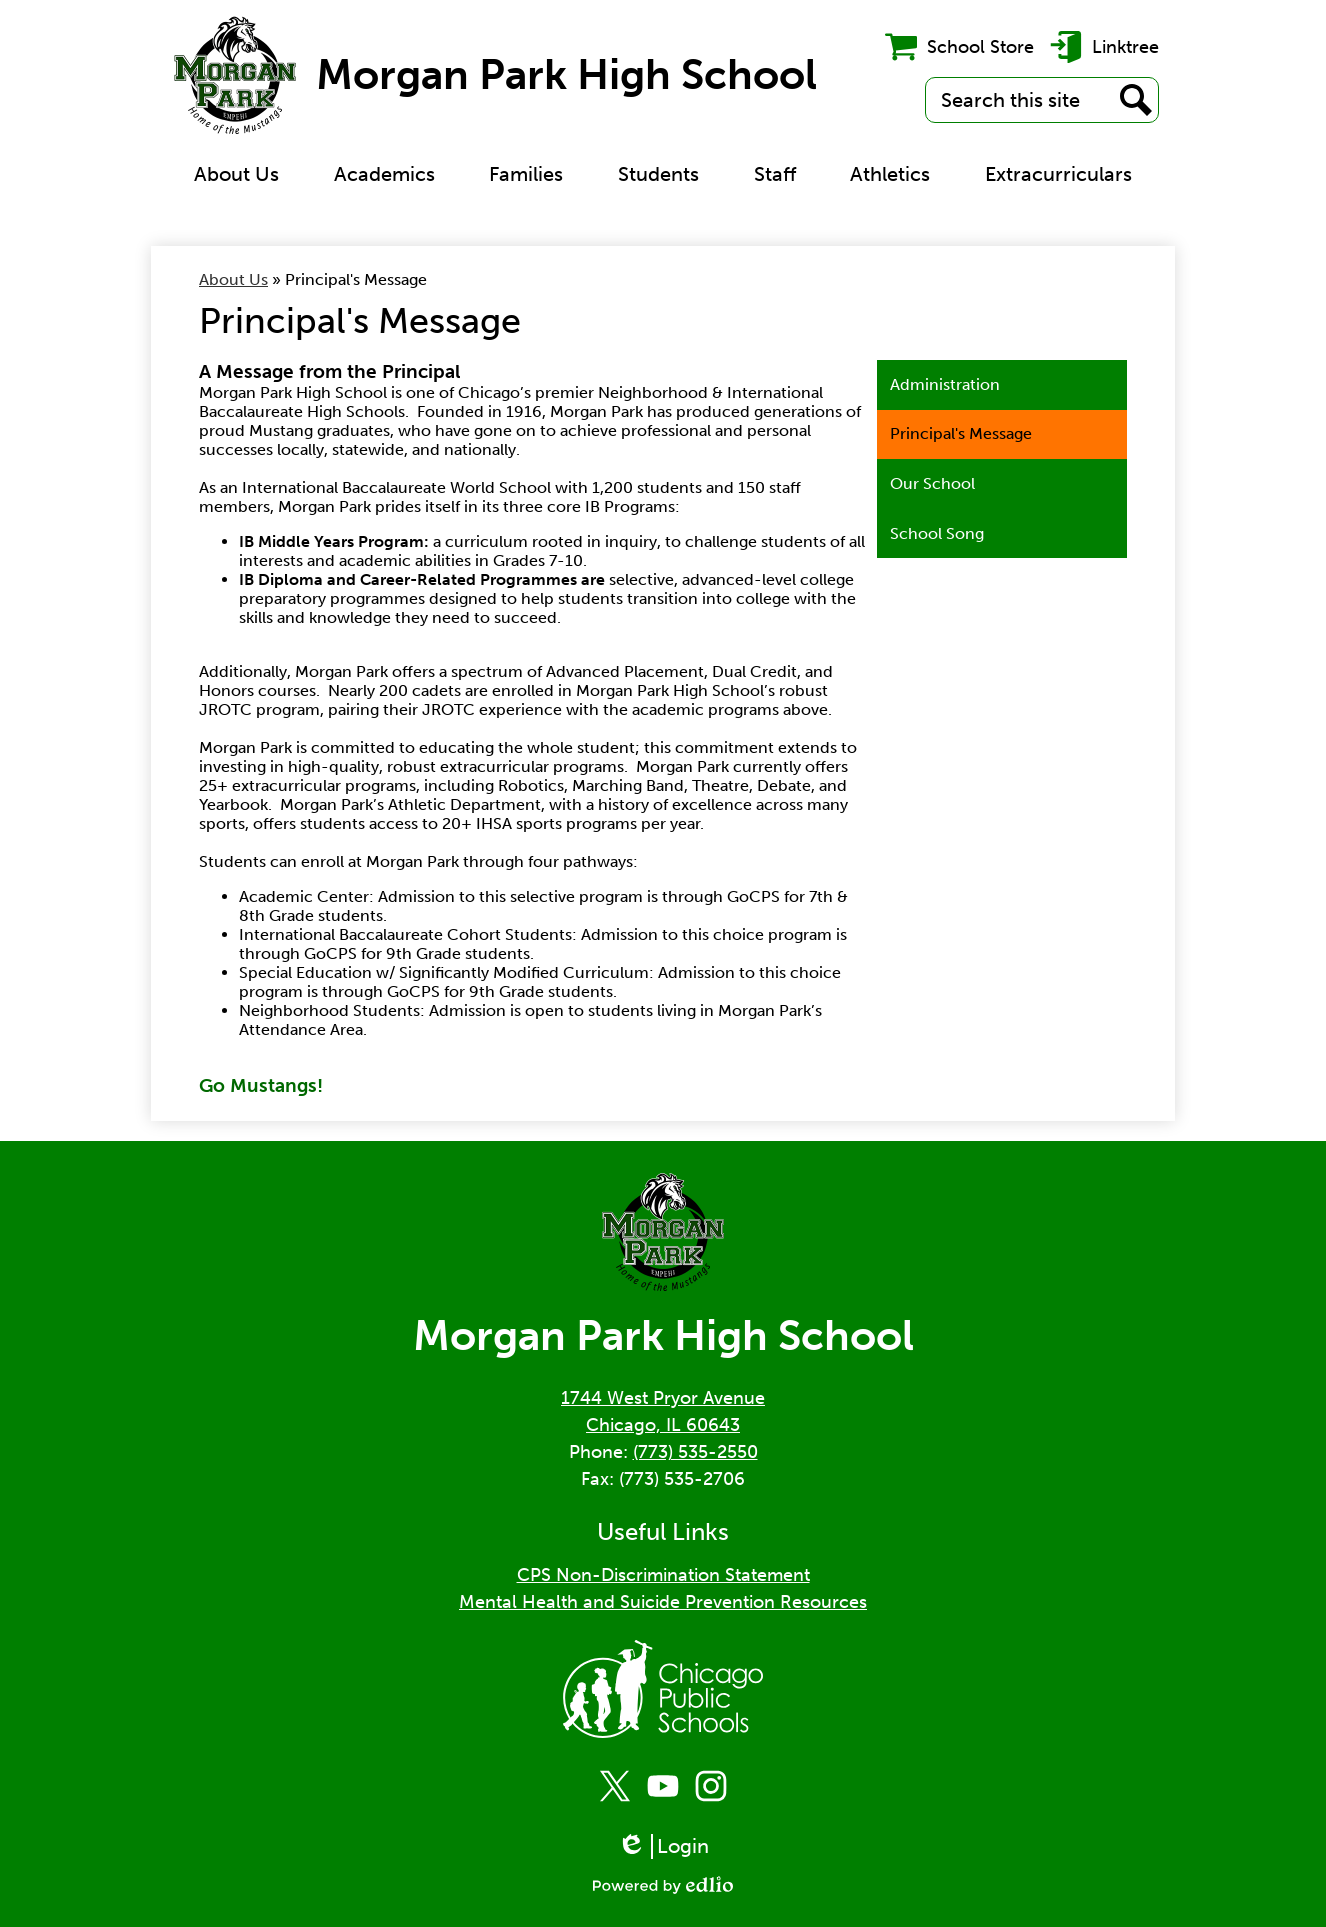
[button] (236, 174)
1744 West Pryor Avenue (663, 1398)
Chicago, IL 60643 (663, 1425)
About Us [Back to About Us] (233, 279)
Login (663, 1846)
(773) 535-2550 (695, 1452)
